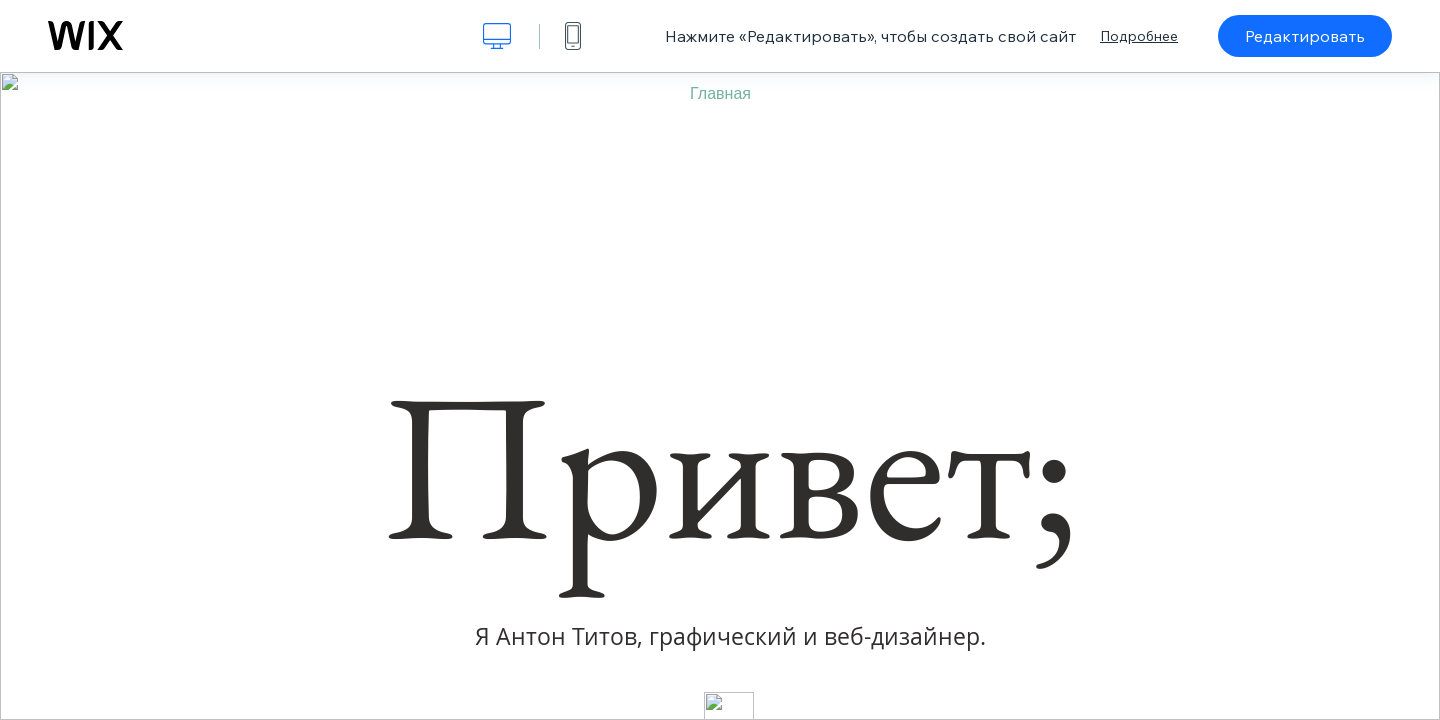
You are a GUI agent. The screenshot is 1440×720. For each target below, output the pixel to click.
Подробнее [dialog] (1139, 36)
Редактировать (1305, 36)
